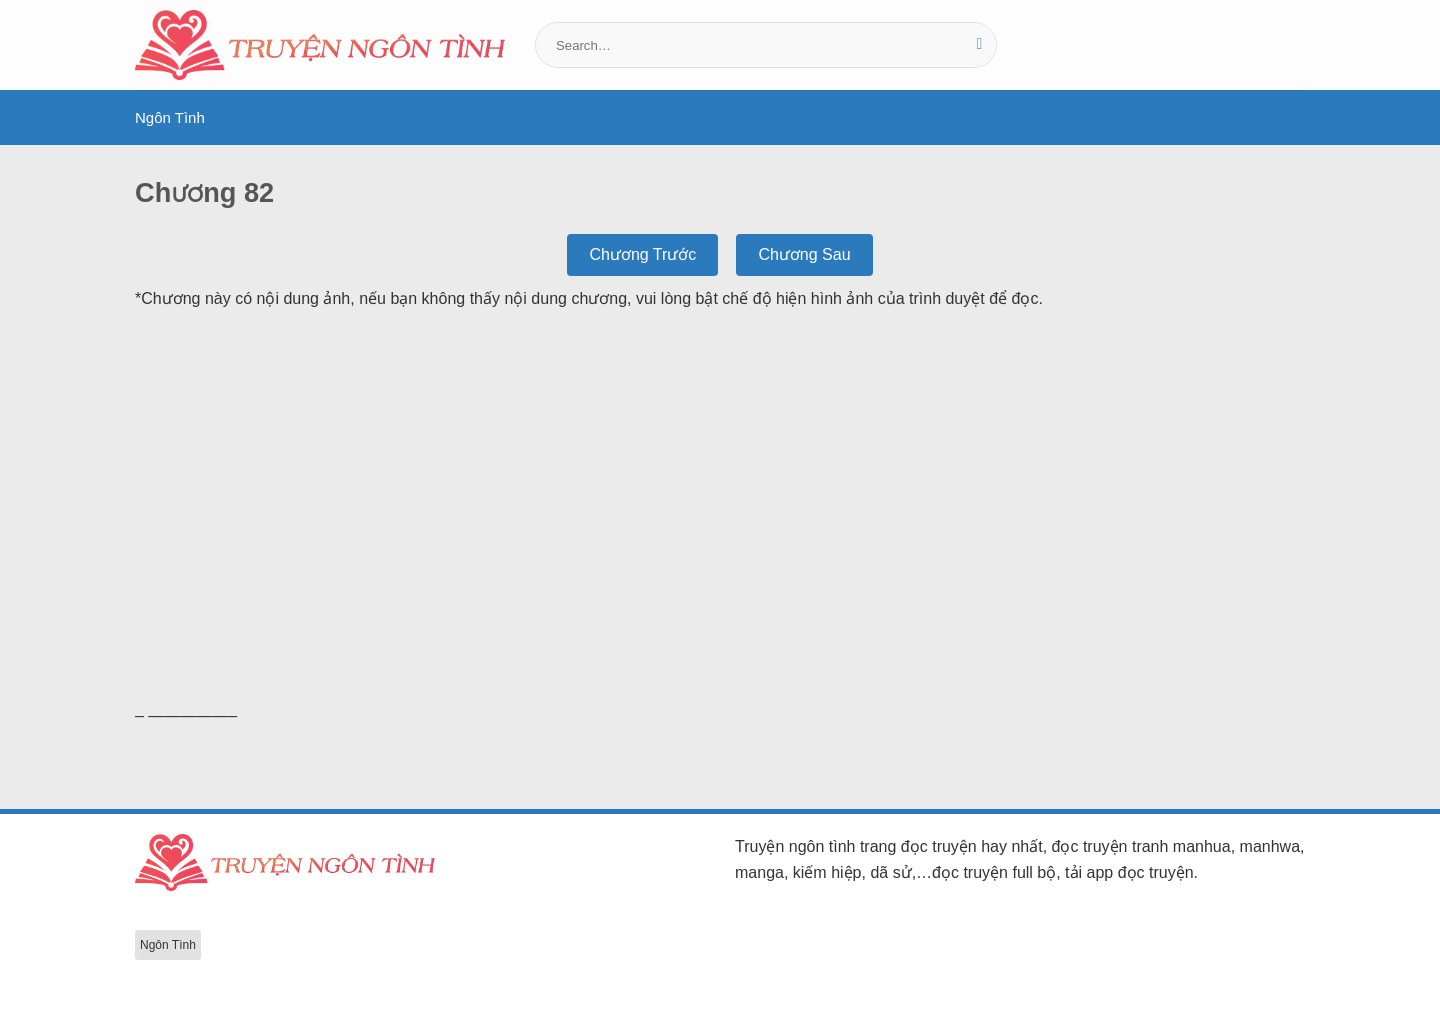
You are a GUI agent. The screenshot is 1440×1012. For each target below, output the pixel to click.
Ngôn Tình (170, 117)
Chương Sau (804, 254)
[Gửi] (979, 45)
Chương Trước (642, 254)
